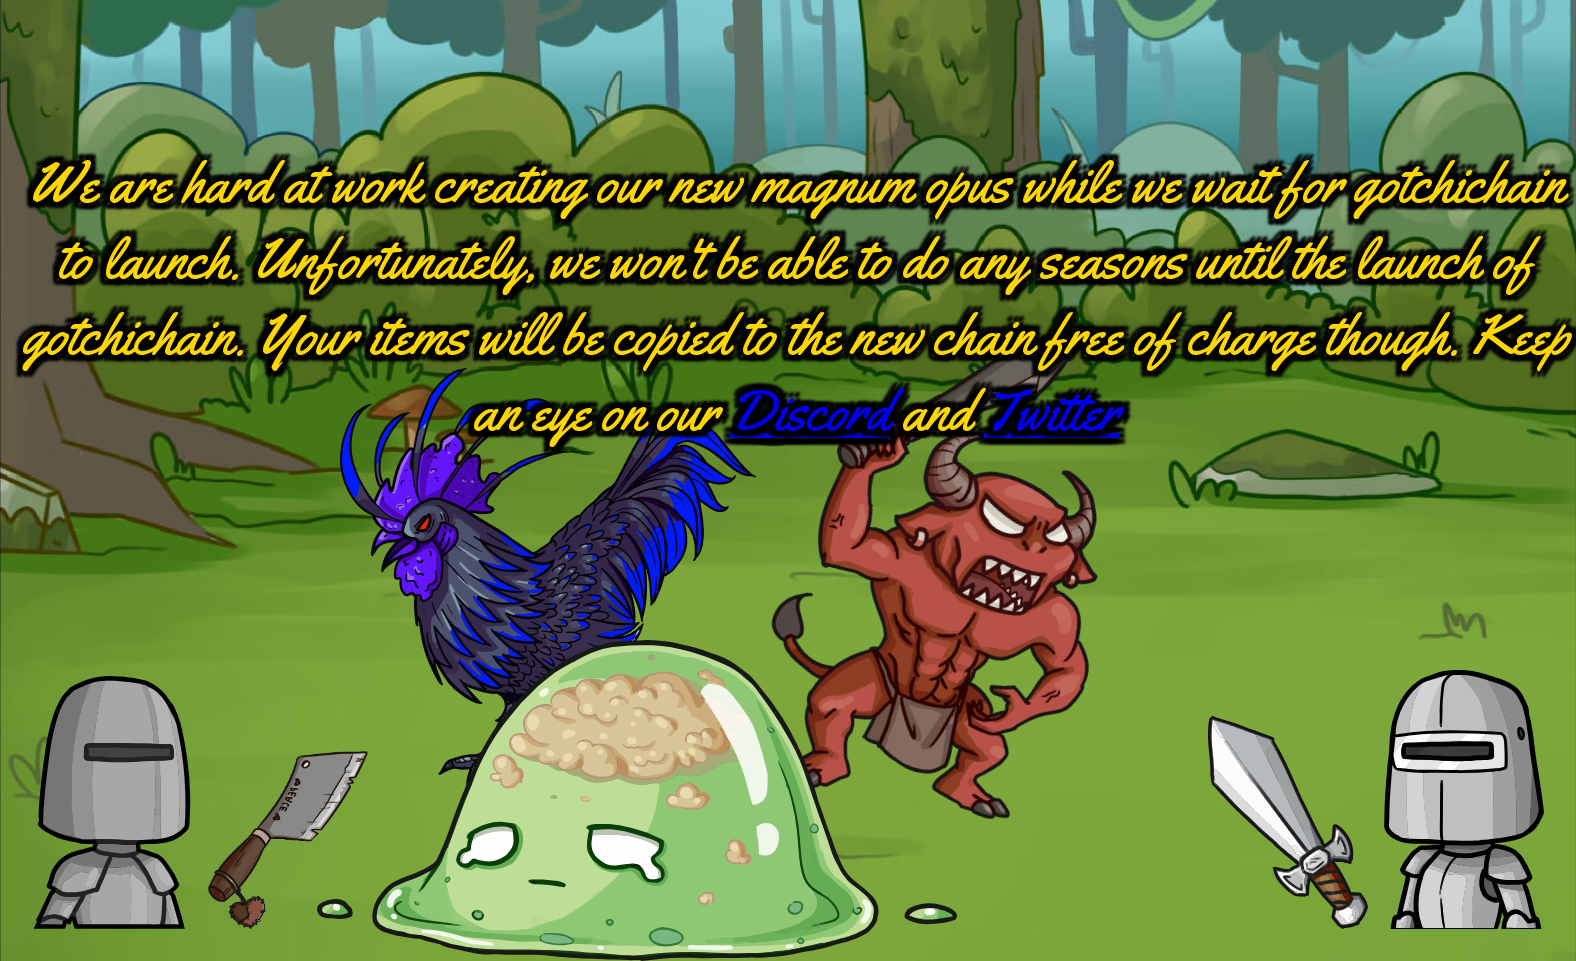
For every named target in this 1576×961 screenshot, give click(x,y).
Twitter (1051, 411)
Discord (810, 411)
